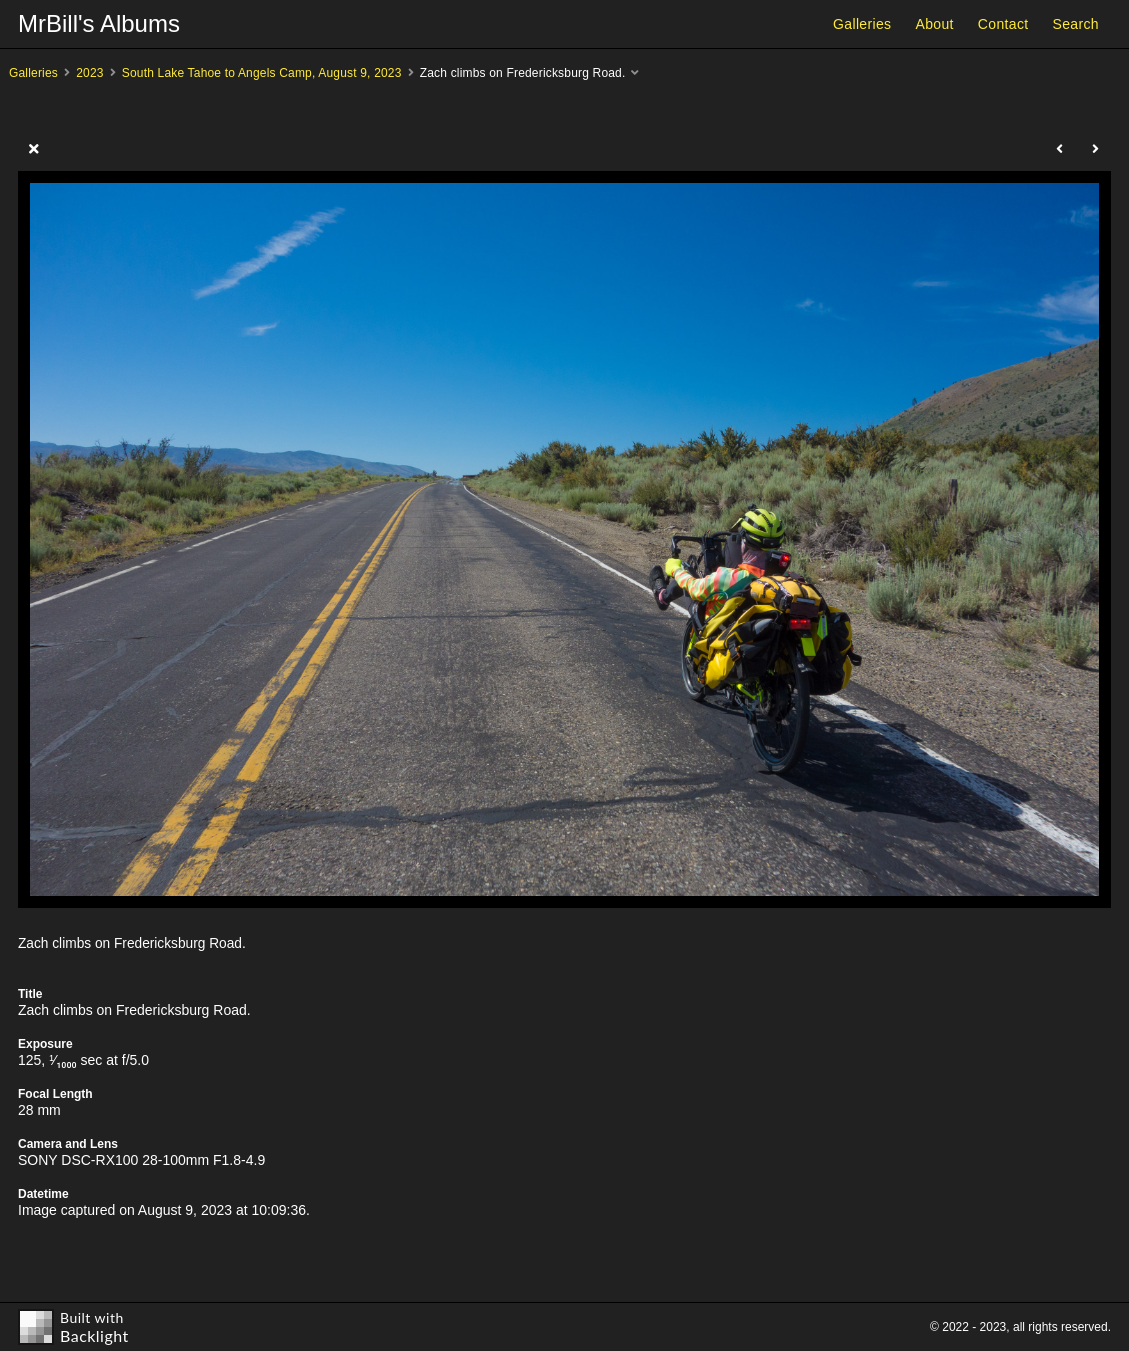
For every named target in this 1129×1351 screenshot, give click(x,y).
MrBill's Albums (99, 23)
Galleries (862, 24)
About (934, 24)
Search (1076, 24)
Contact (1003, 24)
